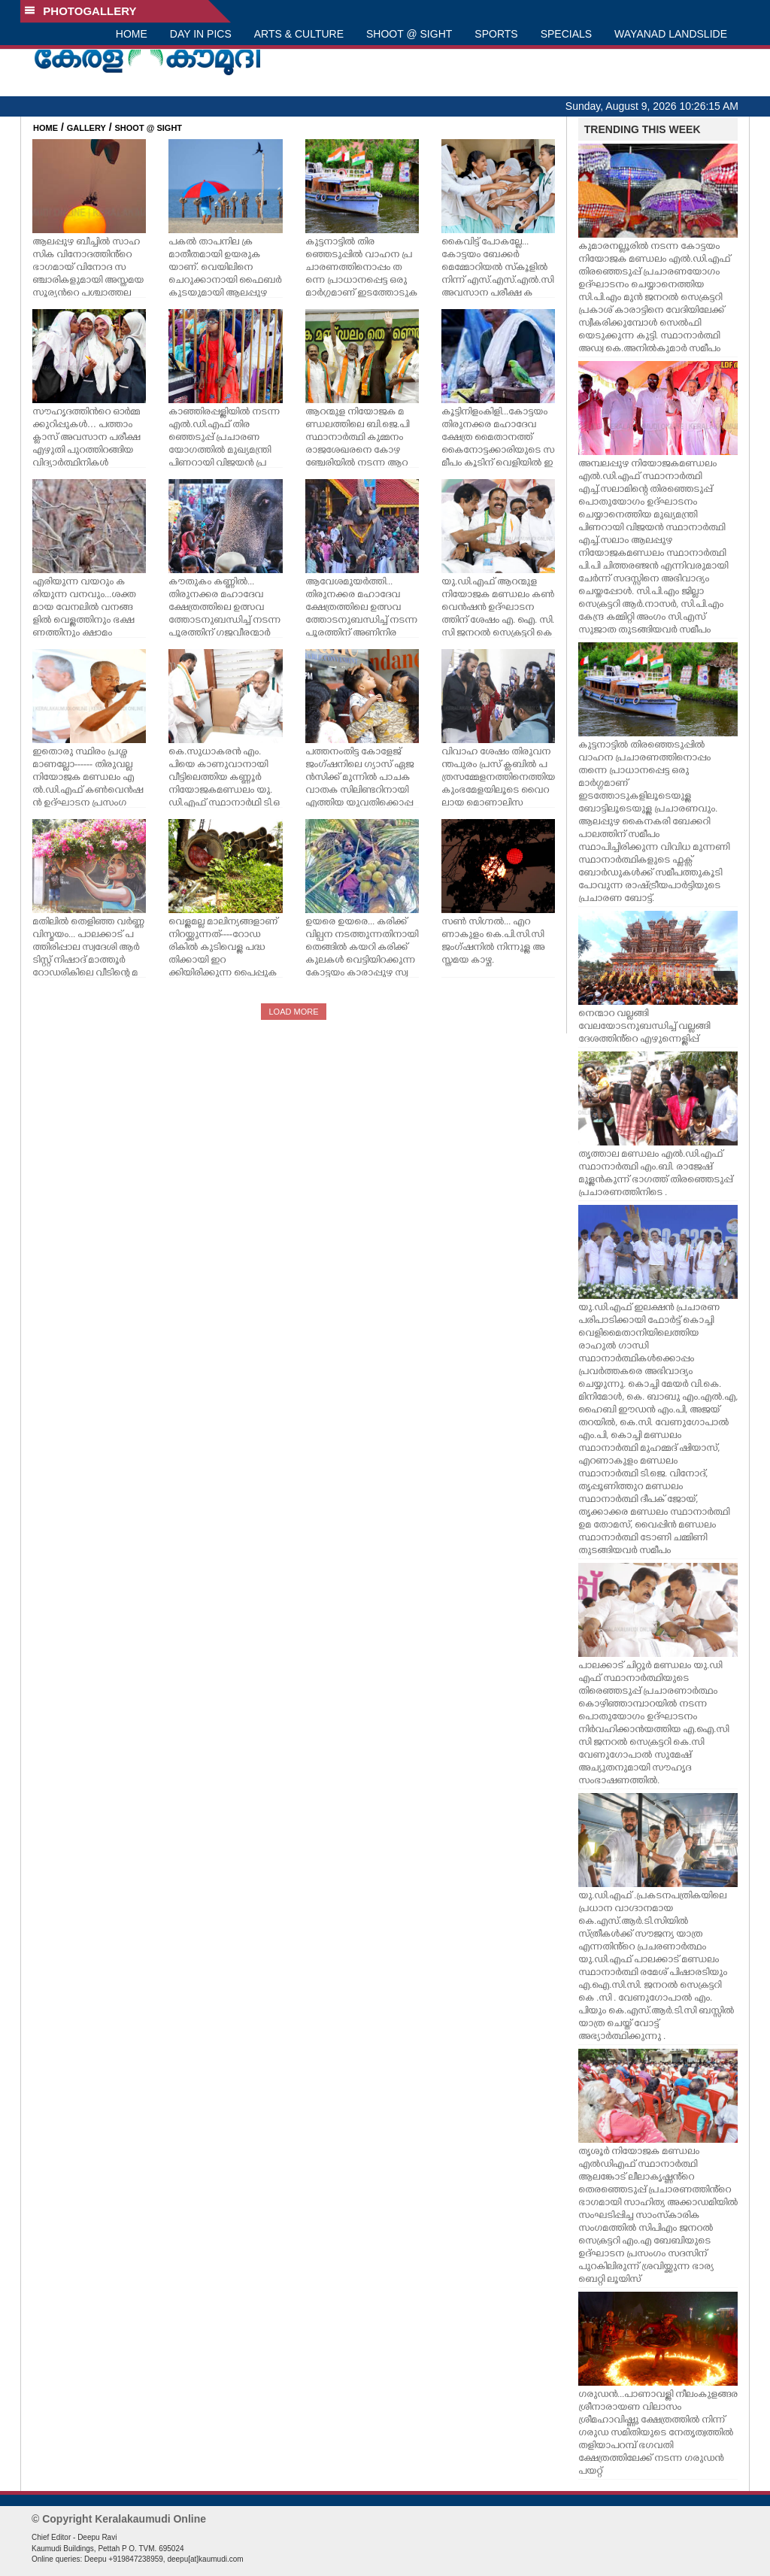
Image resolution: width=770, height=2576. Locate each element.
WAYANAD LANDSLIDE (670, 34)
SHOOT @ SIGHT (409, 34)
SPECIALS (566, 34)
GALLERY (86, 127)
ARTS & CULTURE (299, 34)
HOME (131, 34)
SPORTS (495, 34)
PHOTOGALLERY (80, 11)
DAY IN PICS (201, 34)
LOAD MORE (293, 1011)
